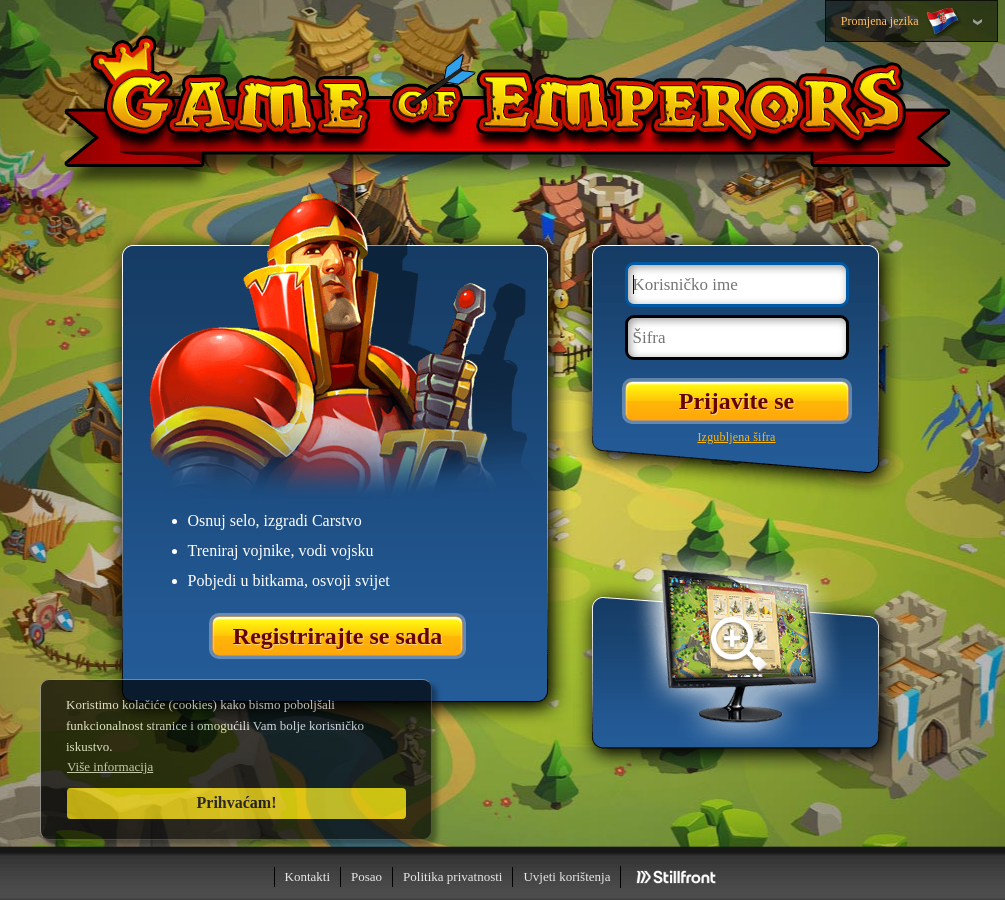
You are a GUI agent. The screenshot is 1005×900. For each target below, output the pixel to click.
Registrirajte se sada (337, 636)
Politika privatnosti (452, 876)
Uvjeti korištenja (566, 876)
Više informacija (110, 766)
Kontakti (308, 876)
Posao (366, 876)
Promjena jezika (901, 22)
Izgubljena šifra (736, 437)
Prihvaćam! (237, 802)
